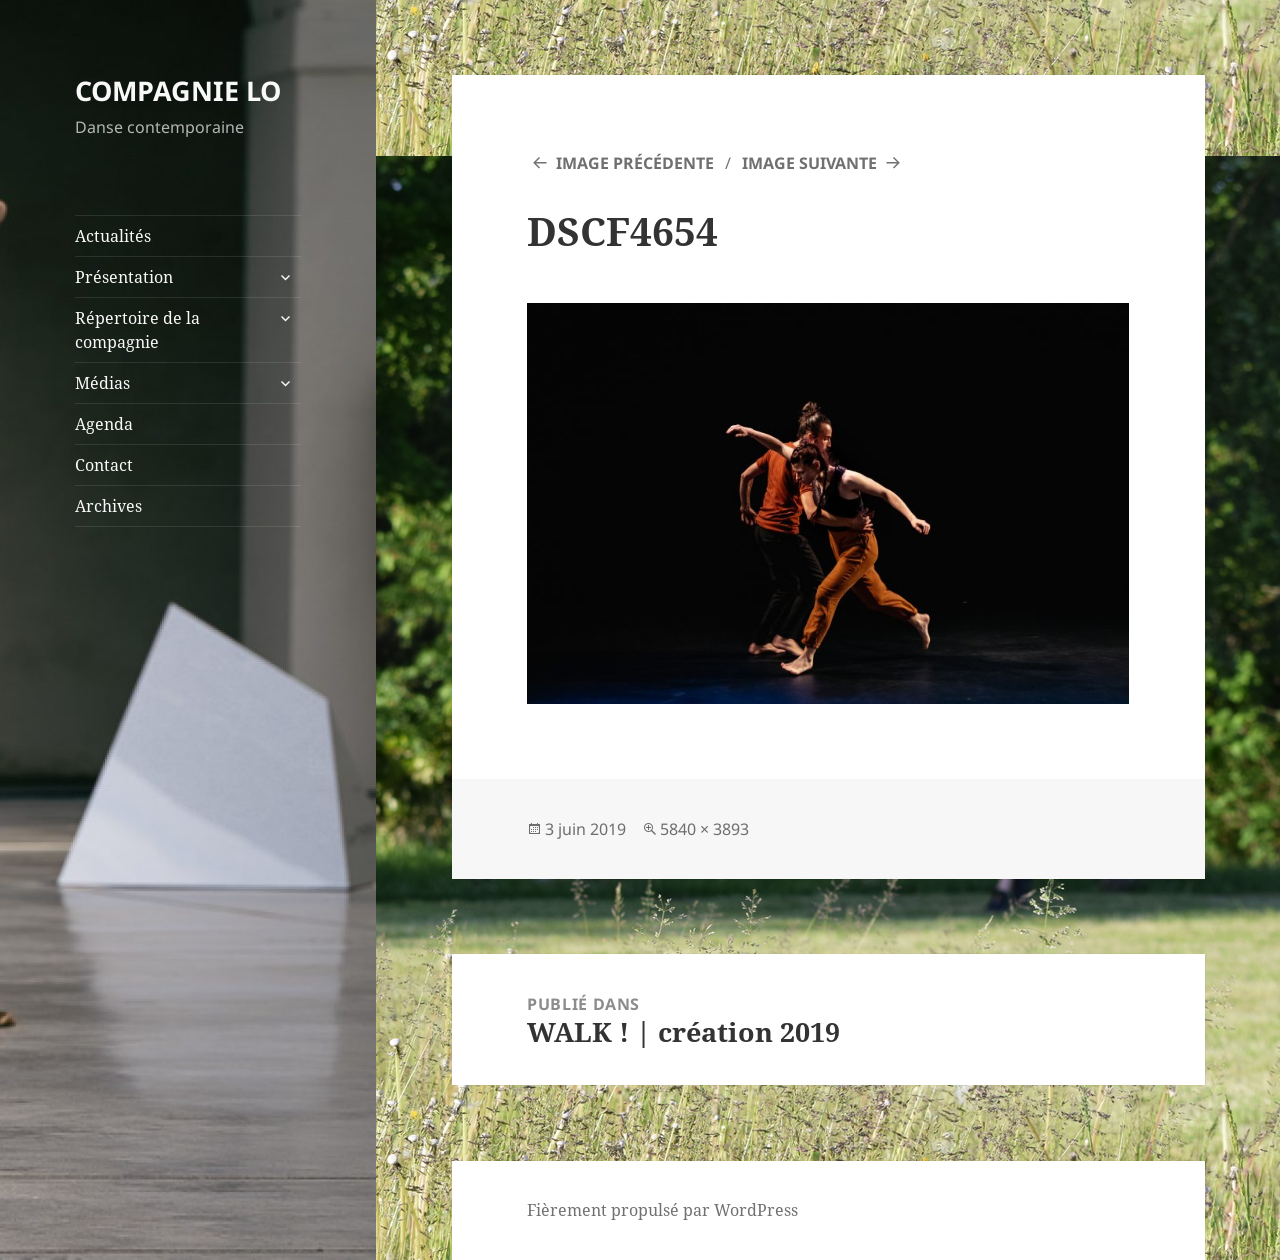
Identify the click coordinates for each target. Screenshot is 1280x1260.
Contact (104, 465)
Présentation (124, 277)
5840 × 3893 (704, 829)
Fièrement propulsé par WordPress (662, 1210)
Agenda (104, 424)
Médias (102, 383)
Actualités (113, 236)
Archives (108, 506)
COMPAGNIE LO (178, 90)
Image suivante (809, 163)
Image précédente (635, 163)
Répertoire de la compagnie (137, 330)
